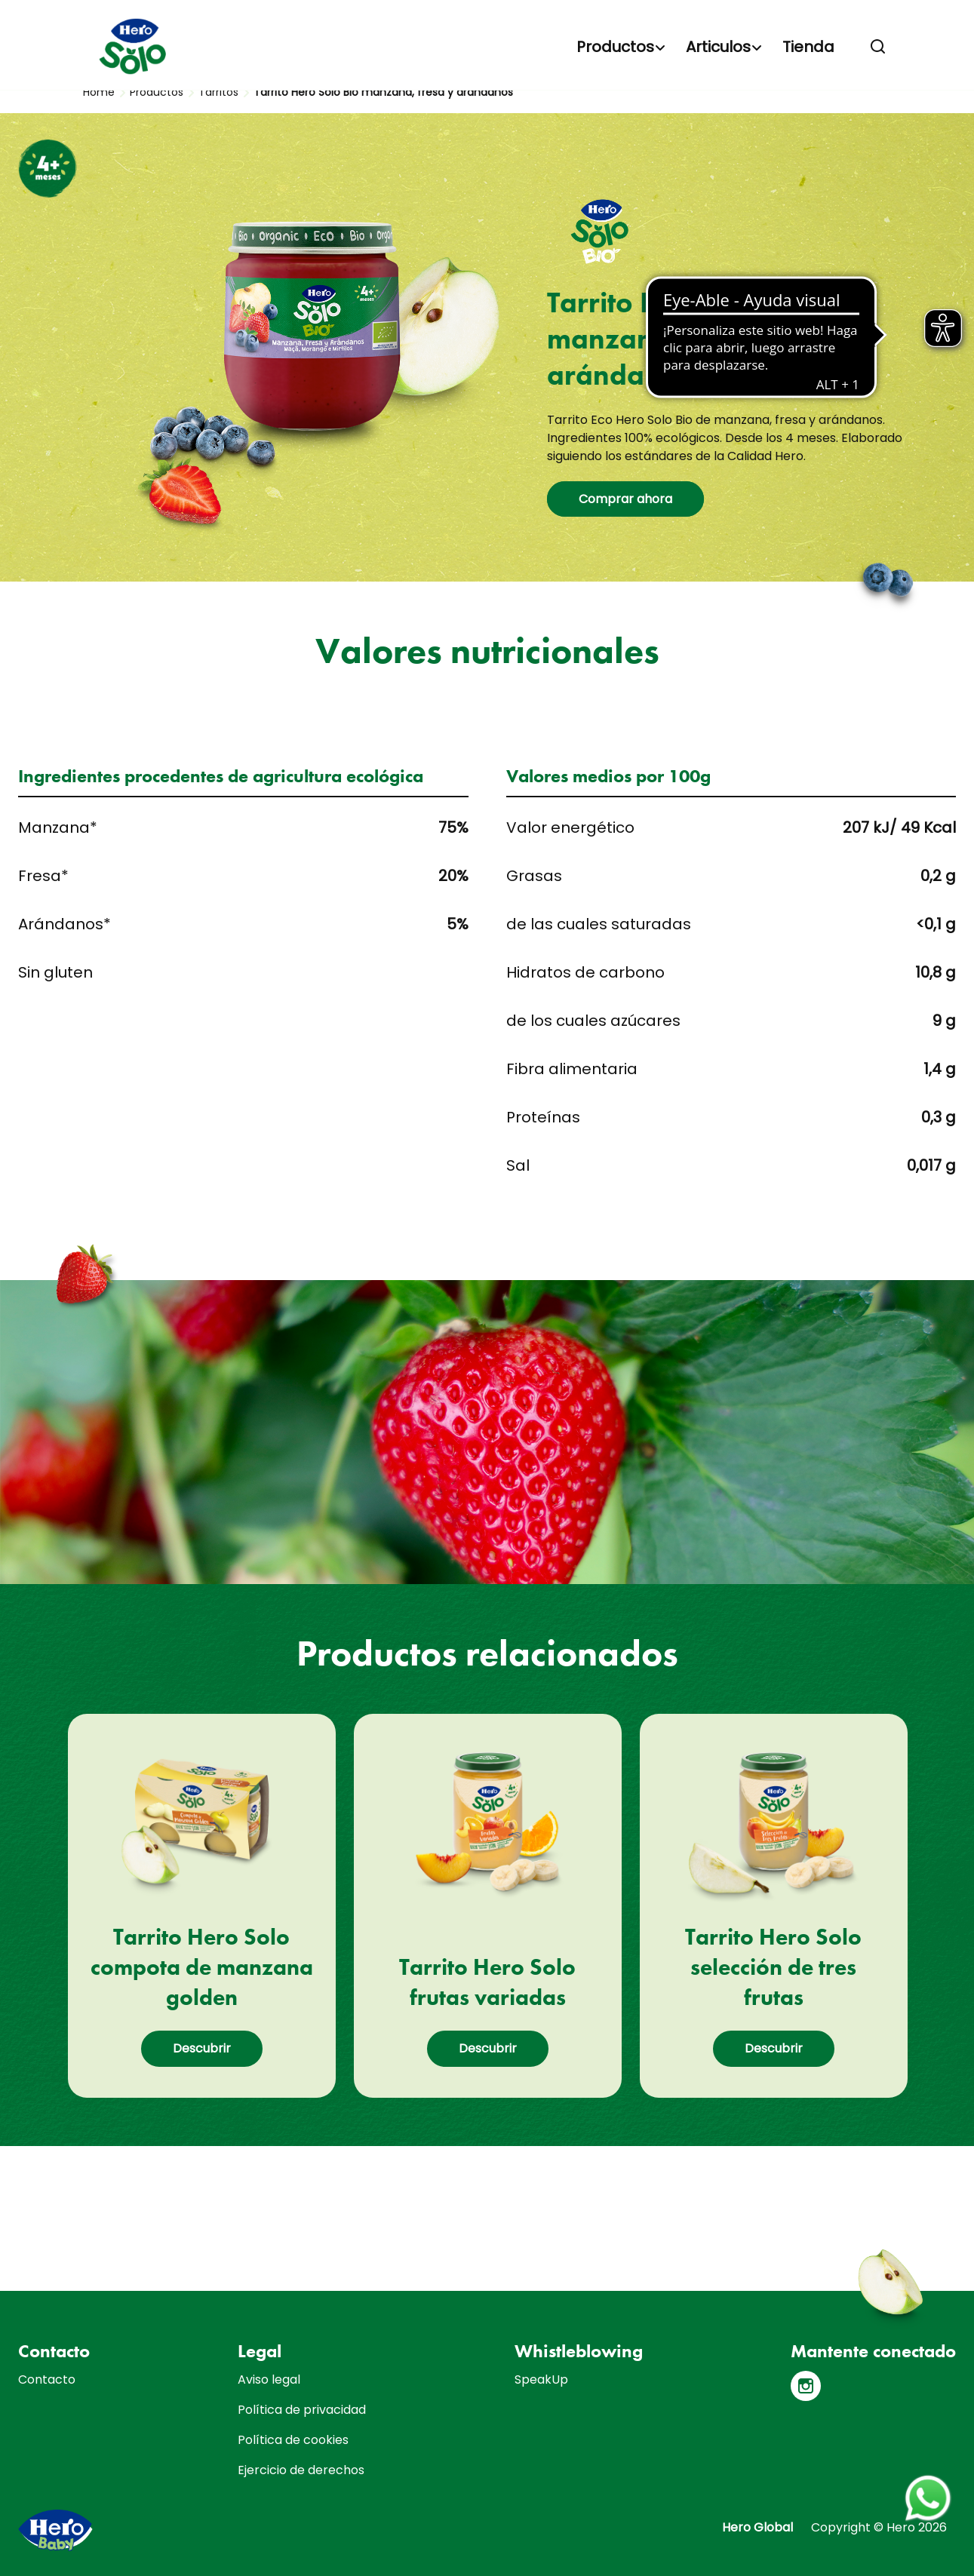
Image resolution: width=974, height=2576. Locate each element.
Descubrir (202, 2048)
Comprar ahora (625, 499)
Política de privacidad (302, 2409)
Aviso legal (269, 2379)
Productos (615, 46)
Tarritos (218, 92)
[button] (878, 47)
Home (99, 92)
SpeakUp (541, 2379)
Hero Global (757, 2527)
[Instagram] (806, 2386)
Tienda (808, 46)
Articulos (718, 46)
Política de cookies (293, 2440)
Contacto (46, 2379)
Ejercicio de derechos (301, 2470)
